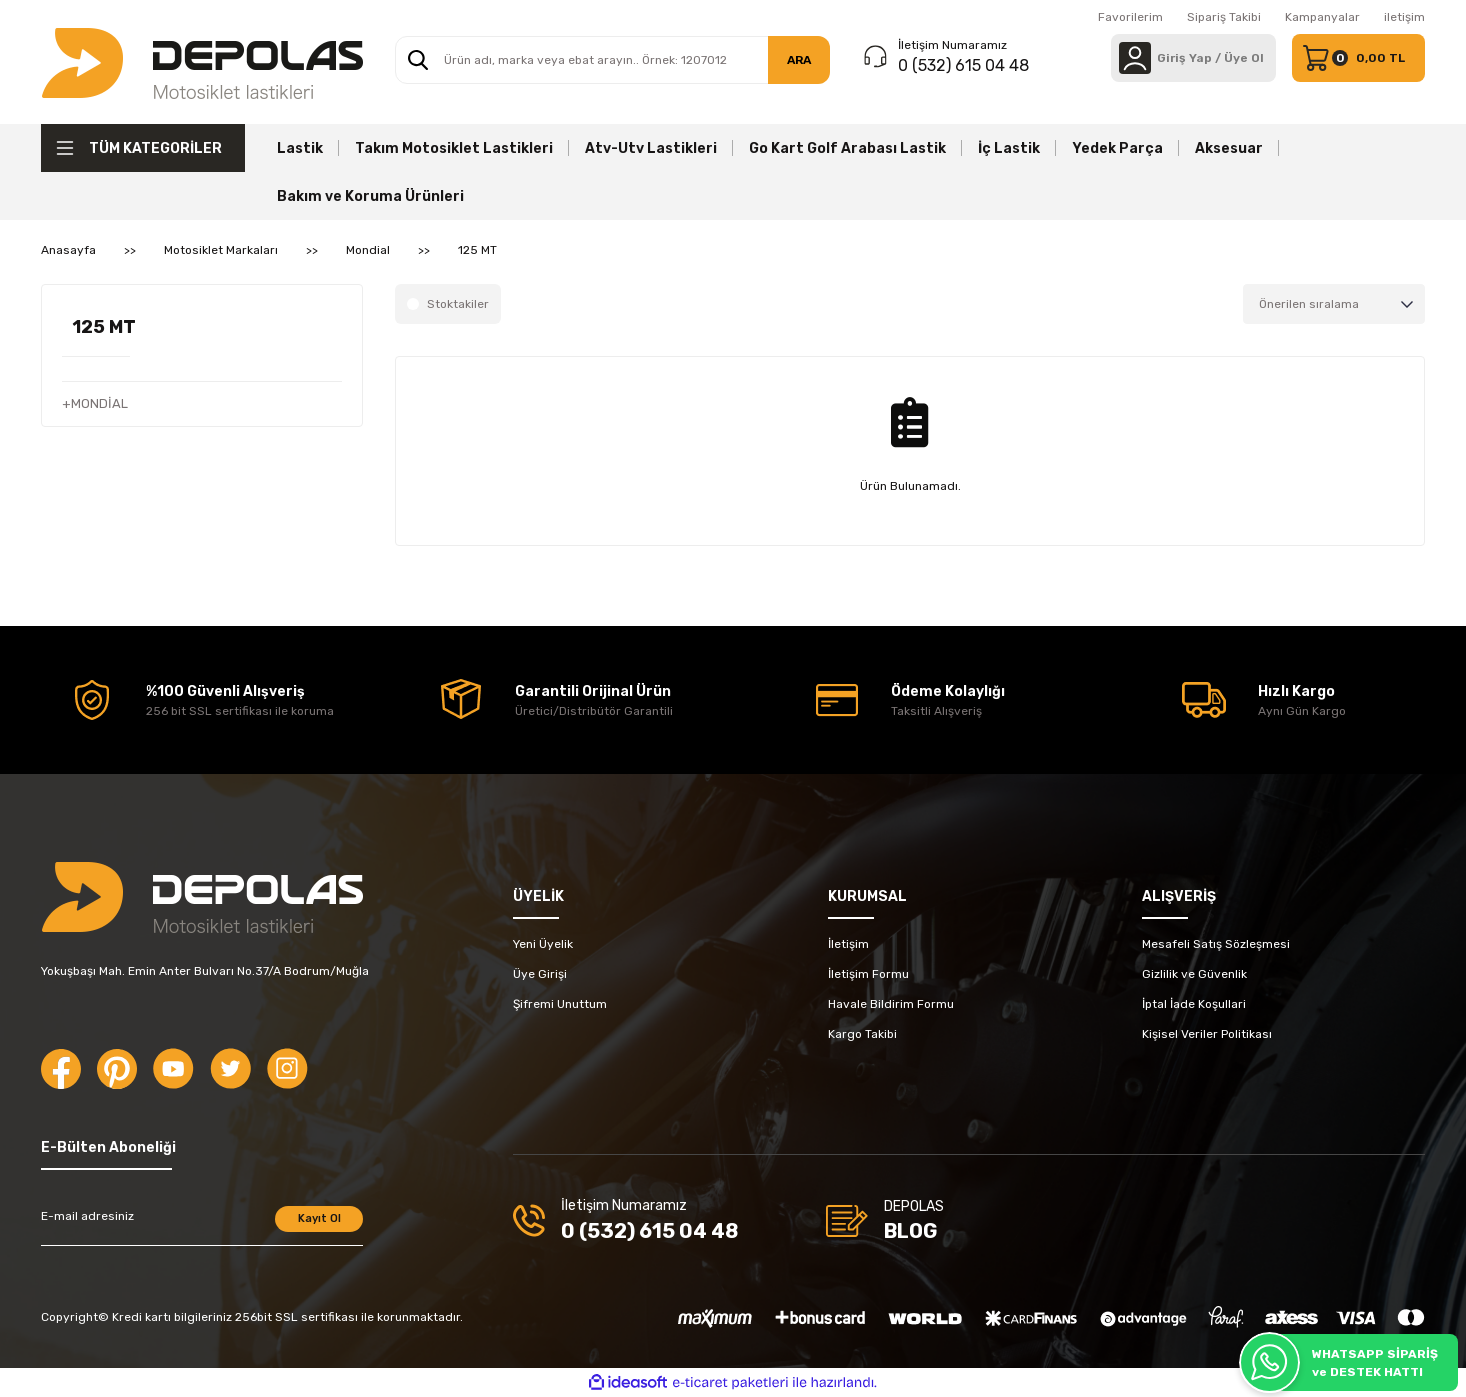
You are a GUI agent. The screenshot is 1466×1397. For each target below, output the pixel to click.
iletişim (1404, 17)
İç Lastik (1009, 148)
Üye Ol (1244, 58)
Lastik (300, 148)
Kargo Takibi (862, 1034)
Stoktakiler (458, 304)
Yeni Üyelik (543, 944)
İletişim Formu (868, 974)
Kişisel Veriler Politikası (1207, 1034)
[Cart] (1358, 58)
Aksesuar (1229, 148)
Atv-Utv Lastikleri (651, 148)
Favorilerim (1130, 17)
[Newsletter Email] (202, 1226)
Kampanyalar (1322, 17)
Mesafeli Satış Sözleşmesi (1216, 944)
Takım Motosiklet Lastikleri (454, 148)
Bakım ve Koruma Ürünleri (370, 196)
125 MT (477, 250)
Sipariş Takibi (1224, 17)
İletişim (848, 944)
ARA (799, 60)
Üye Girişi (540, 974)
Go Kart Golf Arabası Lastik (847, 148)
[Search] (612, 60)
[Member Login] (1135, 58)
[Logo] (202, 62)
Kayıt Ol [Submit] (319, 1218)
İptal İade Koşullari (1194, 1004)
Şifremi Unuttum (560, 1004)
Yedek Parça (1117, 148)
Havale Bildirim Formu (891, 1004)
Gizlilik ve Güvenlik (1194, 974)
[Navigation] (143, 148)
